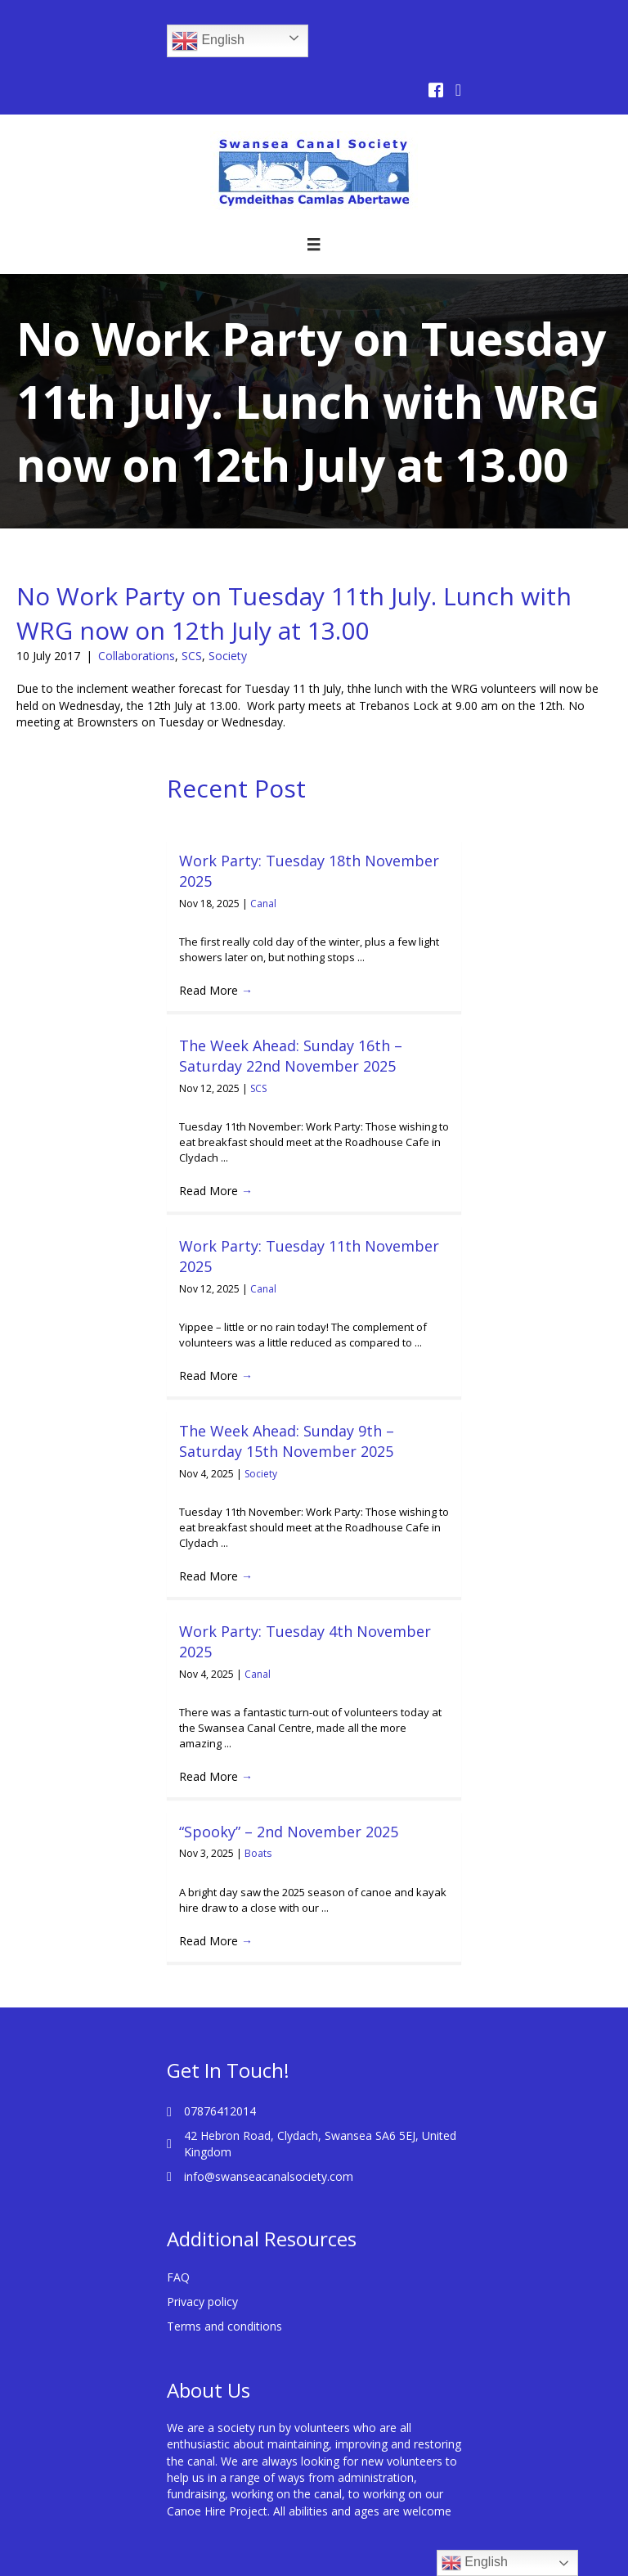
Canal (263, 903)
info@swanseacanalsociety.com (268, 2176)
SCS (192, 655)
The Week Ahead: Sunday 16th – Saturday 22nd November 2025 (290, 1056)
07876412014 (220, 2111)
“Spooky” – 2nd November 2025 (288, 1831)
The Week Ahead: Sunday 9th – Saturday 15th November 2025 (286, 1441)
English (208, 41)
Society (228, 655)
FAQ (178, 2277)
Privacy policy (202, 2301)
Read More (216, 990)
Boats (257, 1853)
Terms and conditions (224, 2326)
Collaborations (136, 655)
